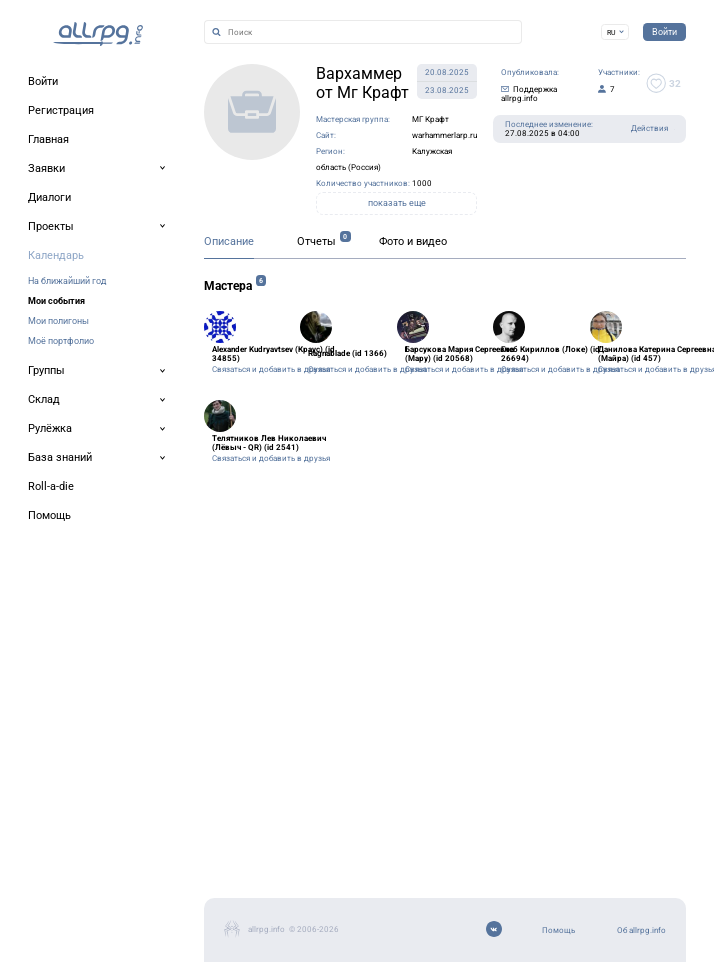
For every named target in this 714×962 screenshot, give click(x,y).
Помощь (558, 930)
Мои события (56, 300)
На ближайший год (67, 280)
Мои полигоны (58, 320)
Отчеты (316, 241)
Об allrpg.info (641, 930)
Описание (229, 241)
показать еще (397, 203)
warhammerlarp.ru (444, 135)
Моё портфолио (61, 340)
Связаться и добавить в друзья (271, 369)
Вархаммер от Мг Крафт (362, 83)
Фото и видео (413, 241)
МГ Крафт (430, 119)
